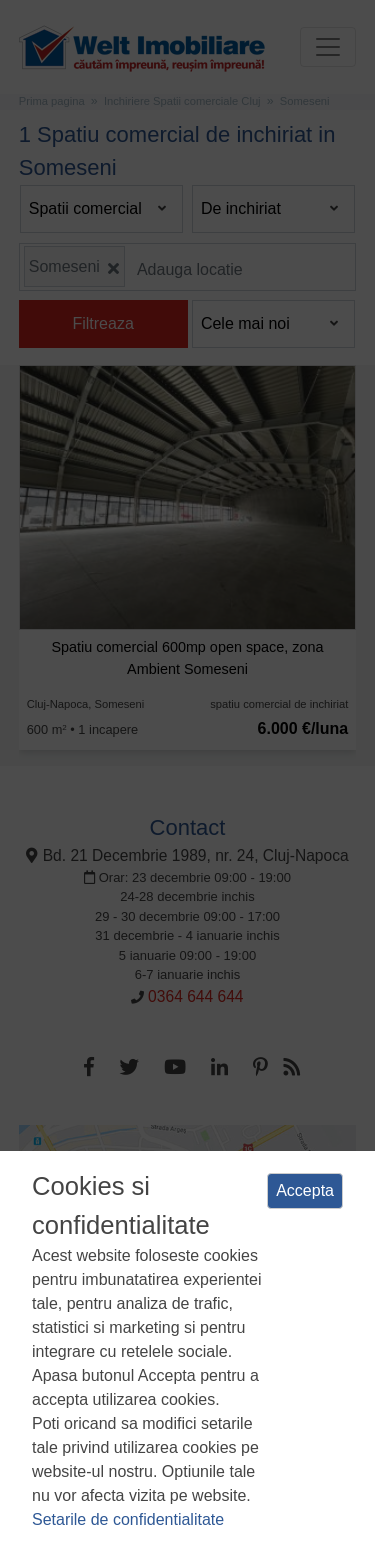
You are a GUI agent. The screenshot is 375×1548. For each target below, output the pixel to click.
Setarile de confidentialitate (128, 1519)
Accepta (305, 1190)
